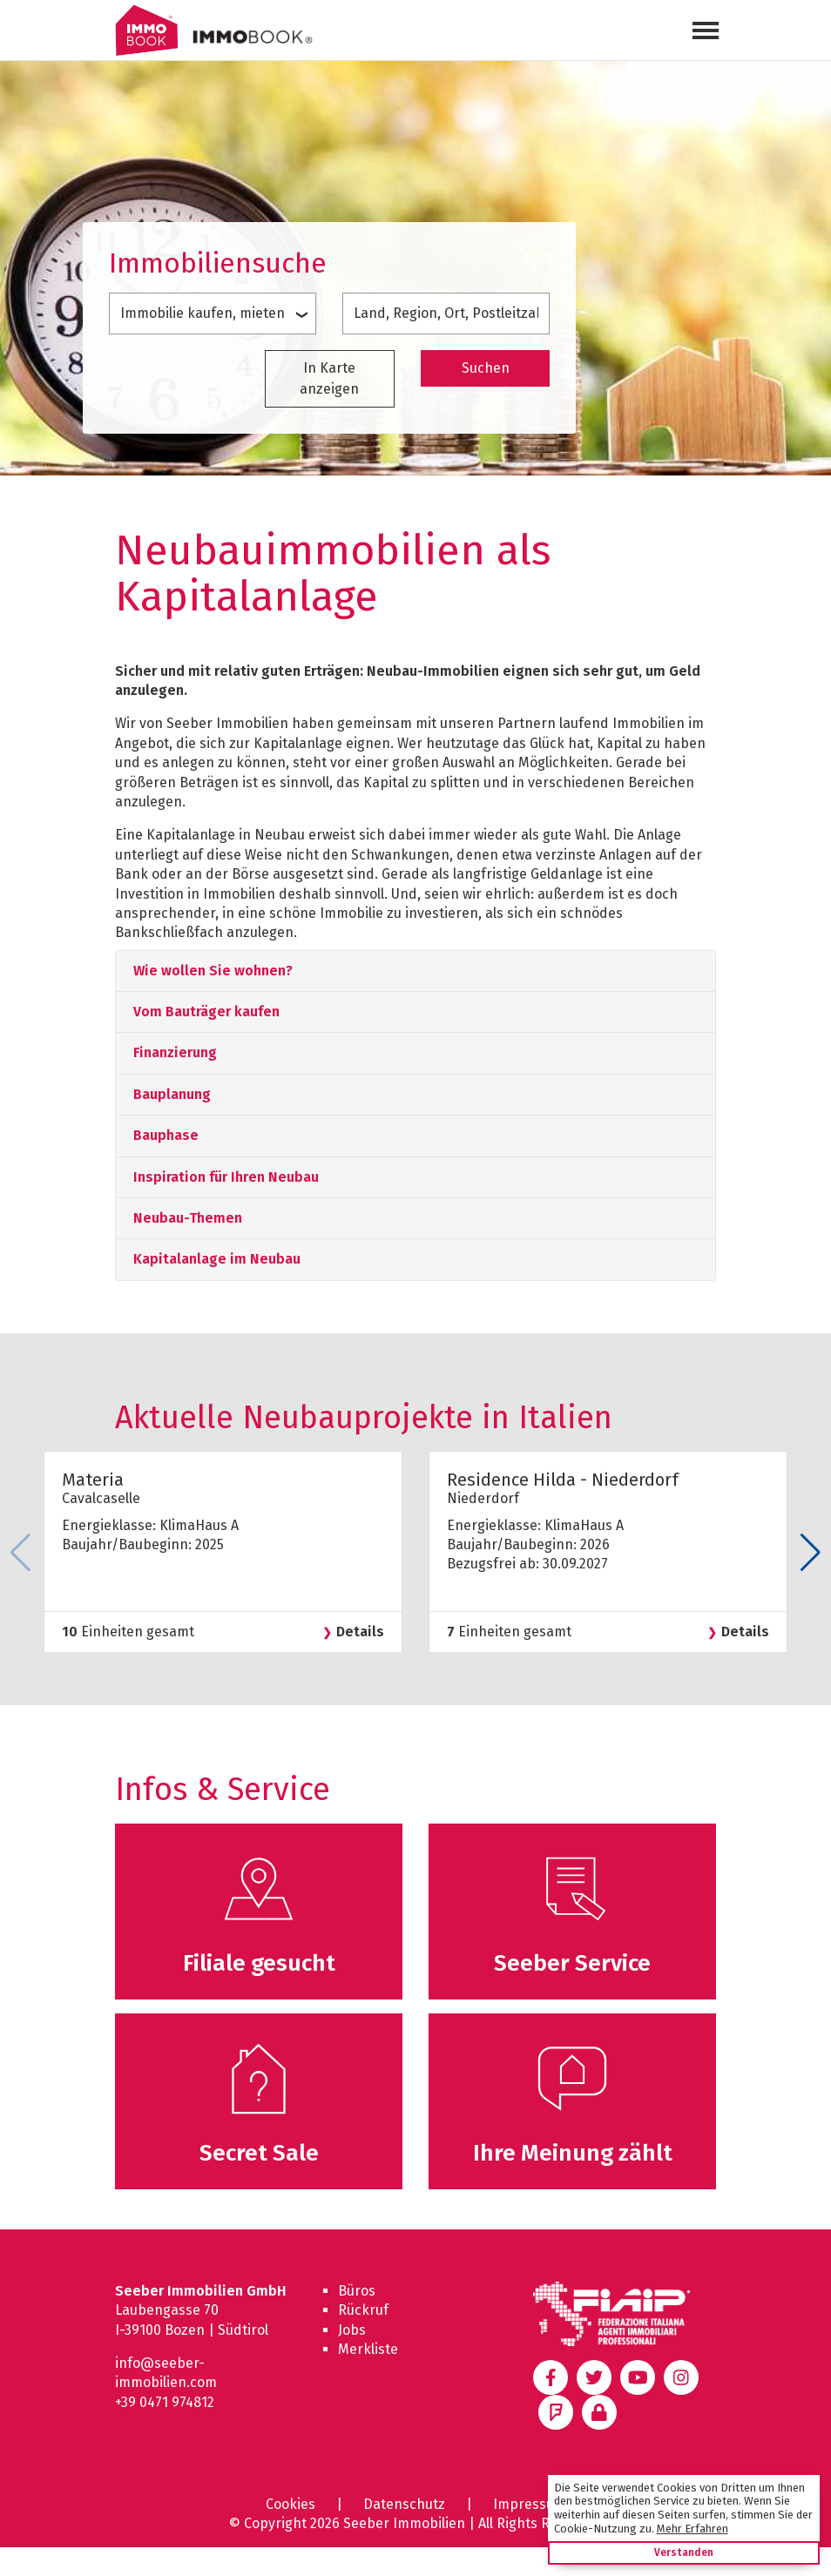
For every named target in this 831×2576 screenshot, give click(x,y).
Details (360, 1631)
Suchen (486, 368)
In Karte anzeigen (329, 378)
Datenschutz (404, 2504)
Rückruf (363, 2310)
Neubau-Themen (187, 1218)
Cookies (290, 2504)
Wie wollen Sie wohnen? (213, 970)
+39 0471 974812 (164, 2402)
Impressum (529, 2504)
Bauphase (166, 1135)
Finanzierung (175, 1052)
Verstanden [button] (683, 2552)
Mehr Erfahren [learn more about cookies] (692, 2528)
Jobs (352, 2330)
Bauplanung (172, 1094)
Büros (356, 2291)
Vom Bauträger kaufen (206, 1011)
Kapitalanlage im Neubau (217, 1259)
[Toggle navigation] (705, 30)
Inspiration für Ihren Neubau (226, 1177)
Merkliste (368, 2349)
